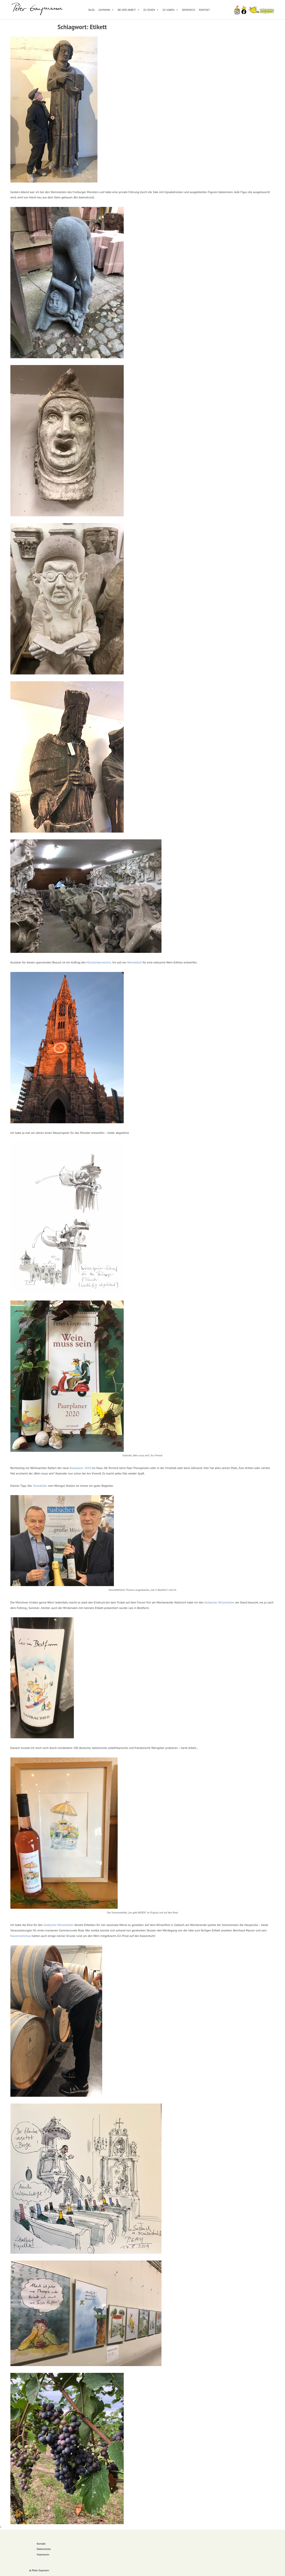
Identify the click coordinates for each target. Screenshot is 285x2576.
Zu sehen (151, 10)
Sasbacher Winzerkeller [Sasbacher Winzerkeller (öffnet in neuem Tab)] (219, 1602)
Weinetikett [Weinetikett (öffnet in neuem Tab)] (134, 962)
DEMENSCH (188, 10)
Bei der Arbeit (129, 10)
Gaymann (106, 10)
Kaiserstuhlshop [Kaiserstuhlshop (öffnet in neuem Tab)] (20, 1936)
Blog (92, 10)
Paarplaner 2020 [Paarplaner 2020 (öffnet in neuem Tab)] (80, 1468)
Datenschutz (44, 2549)
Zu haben (170, 10)
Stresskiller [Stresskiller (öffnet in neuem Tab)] (40, 1486)
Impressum (43, 2554)
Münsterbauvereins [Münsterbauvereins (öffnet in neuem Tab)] (99, 962)
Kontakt (204, 10)
